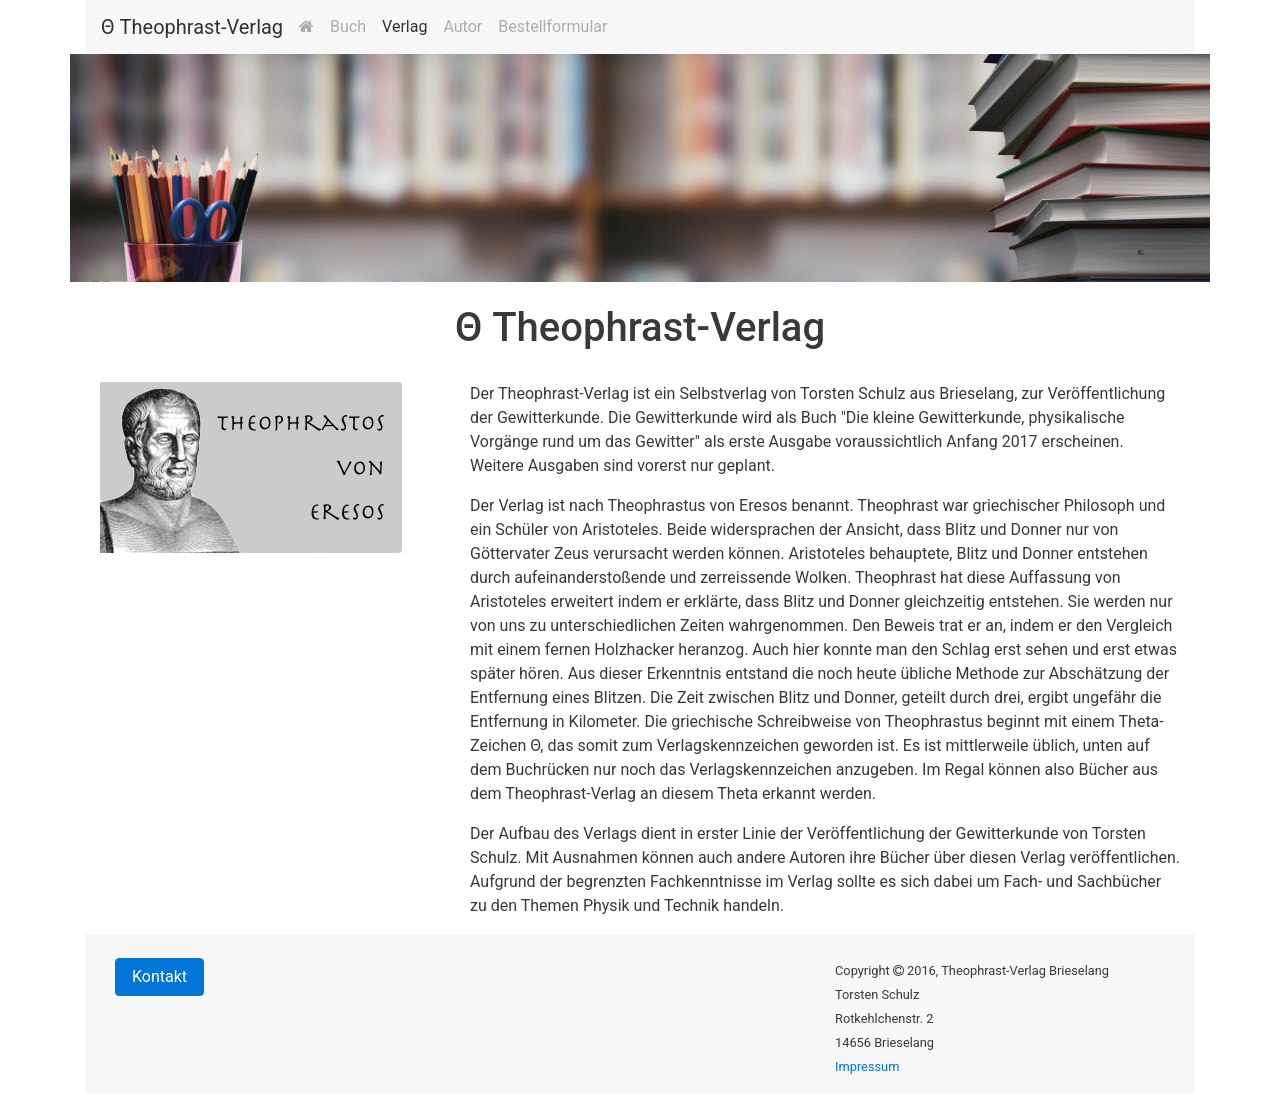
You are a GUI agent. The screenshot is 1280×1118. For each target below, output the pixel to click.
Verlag (404, 26)
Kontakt (159, 976)
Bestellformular (552, 26)
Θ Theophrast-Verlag (192, 27)
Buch (348, 26)
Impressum (867, 1066)
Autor (462, 26)
